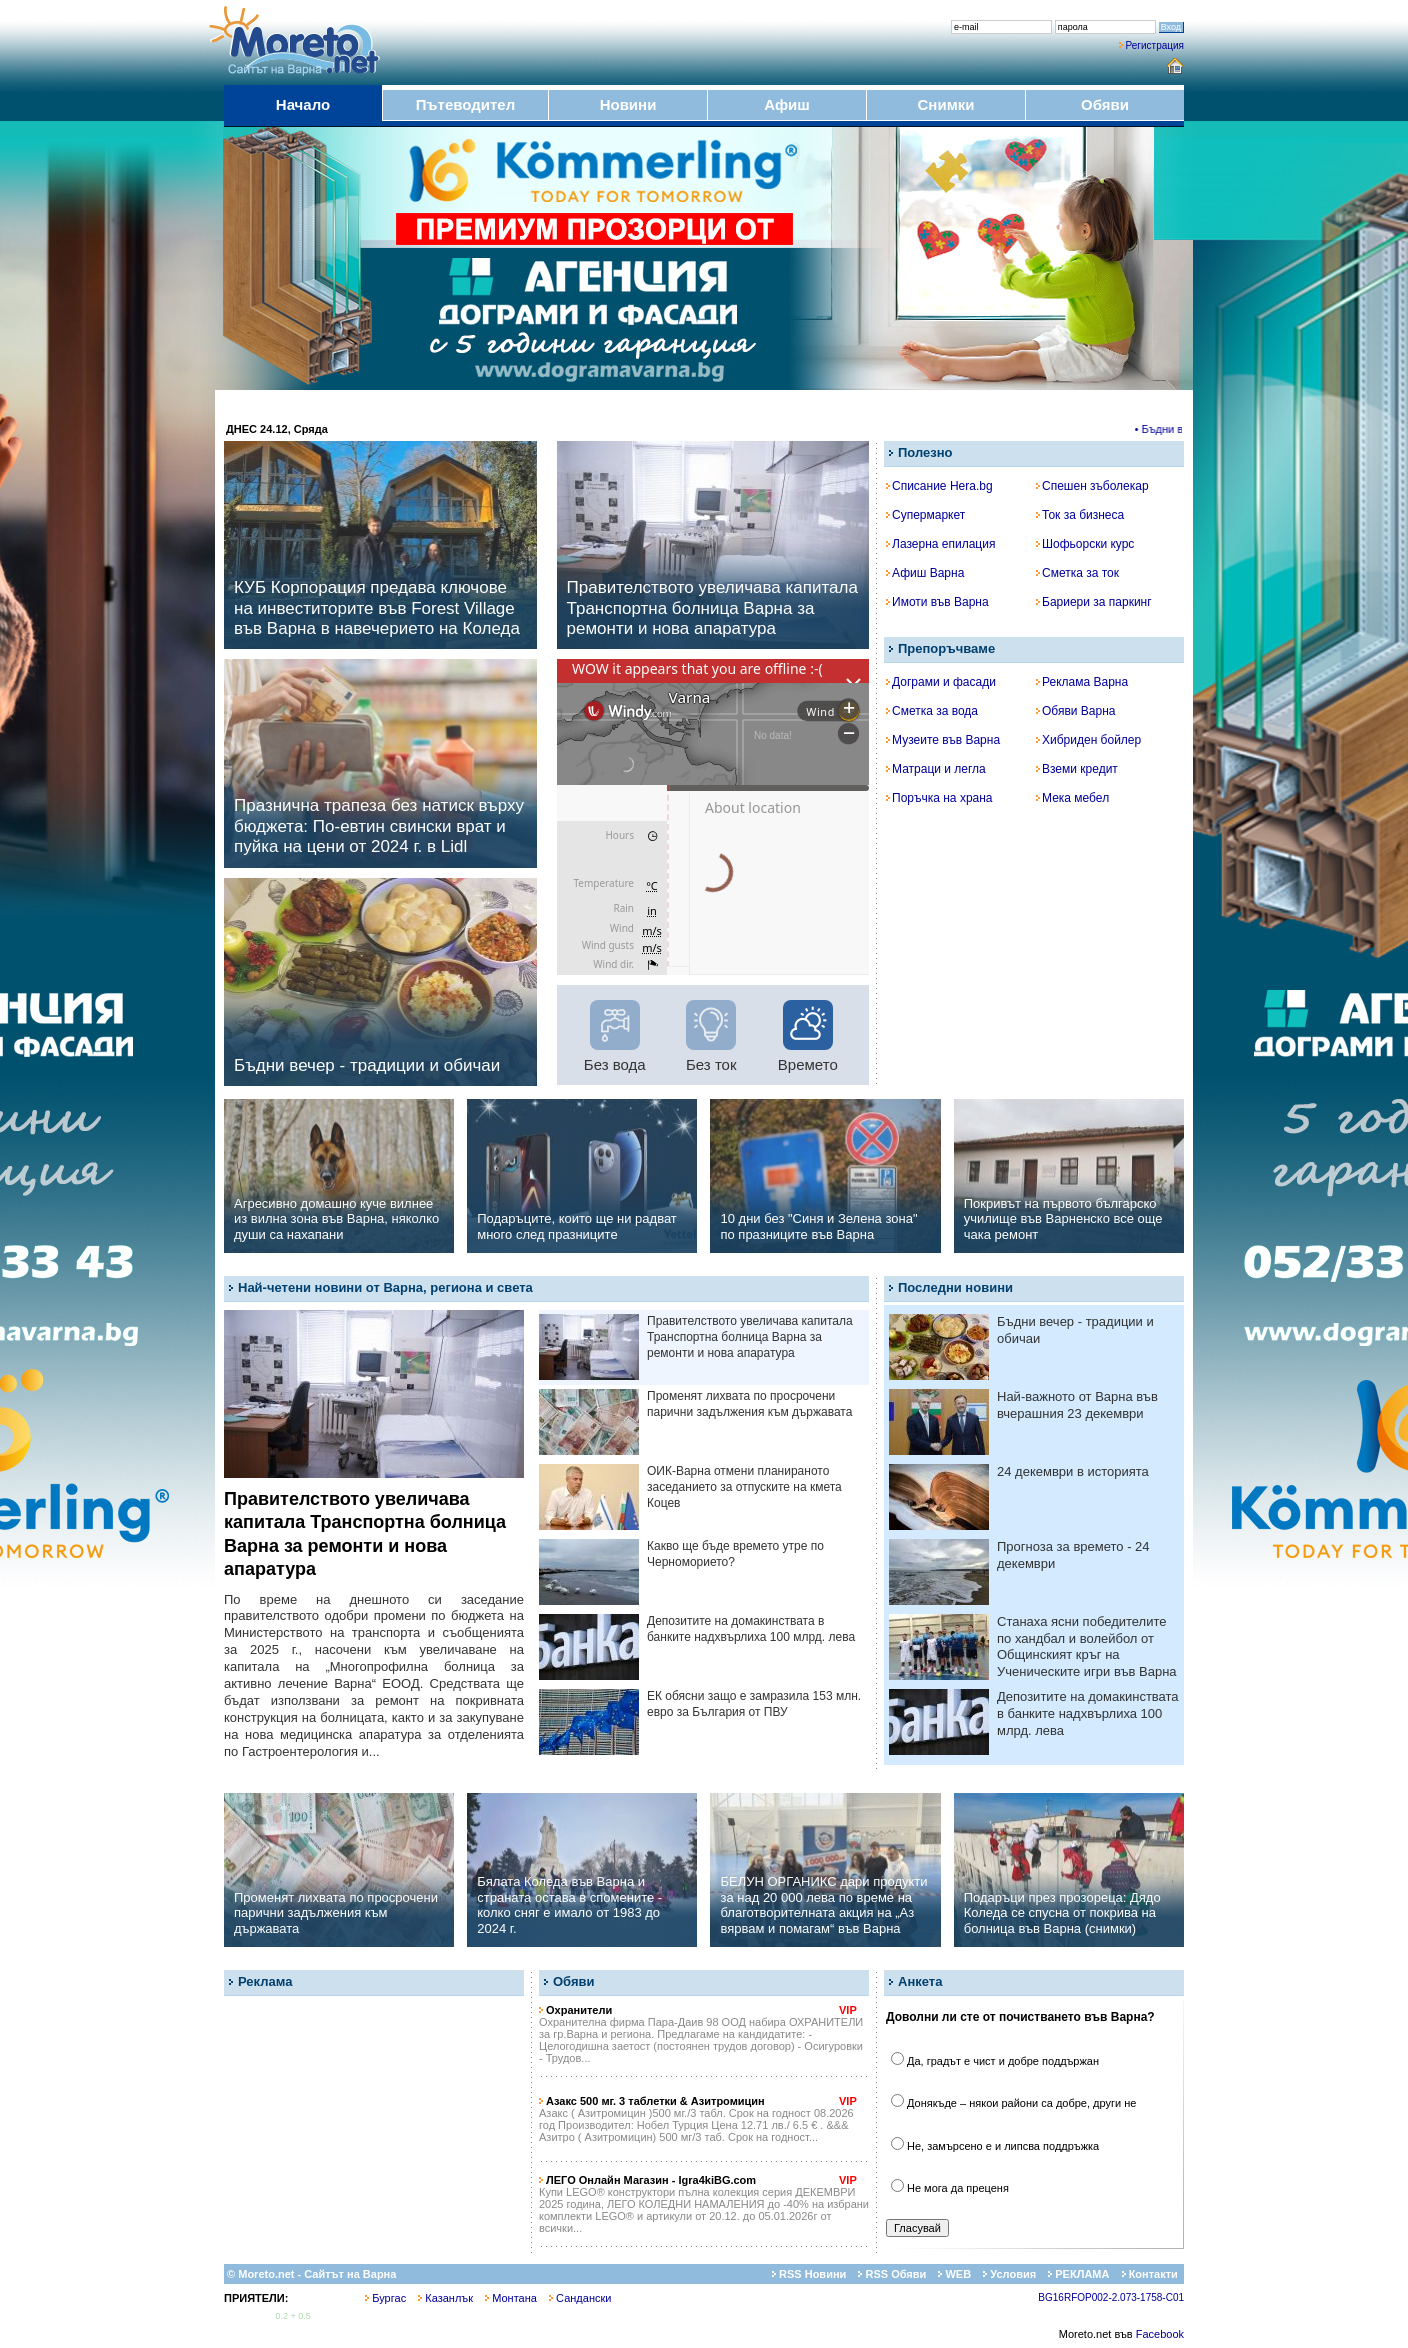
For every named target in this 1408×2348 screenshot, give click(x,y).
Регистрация (1155, 45)
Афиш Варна (925, 573)
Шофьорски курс (1085, 544)
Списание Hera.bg (939, 486)
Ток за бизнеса (1080, 515)
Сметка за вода (932, 711)
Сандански (580, 2298)
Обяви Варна (1076, 711)
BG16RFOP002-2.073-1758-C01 (1111, 2297)
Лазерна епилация (940, 544)
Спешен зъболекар (1092, 486)
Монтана (511, 2298)
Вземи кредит (1077, 769)
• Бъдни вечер (1177, 429)
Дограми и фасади (941, 682)
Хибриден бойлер (1088, 740)
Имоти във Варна (937, 602)
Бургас (385, 2298)
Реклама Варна (1082, 682)
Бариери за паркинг (1094, 602)
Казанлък (445, 2298)
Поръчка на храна (939, 798)
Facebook (1160, 2334)
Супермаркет (925, 515)
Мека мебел (1072, 798)
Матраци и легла (936, 769)
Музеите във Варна (943, 740)
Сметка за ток (1077, 573)
